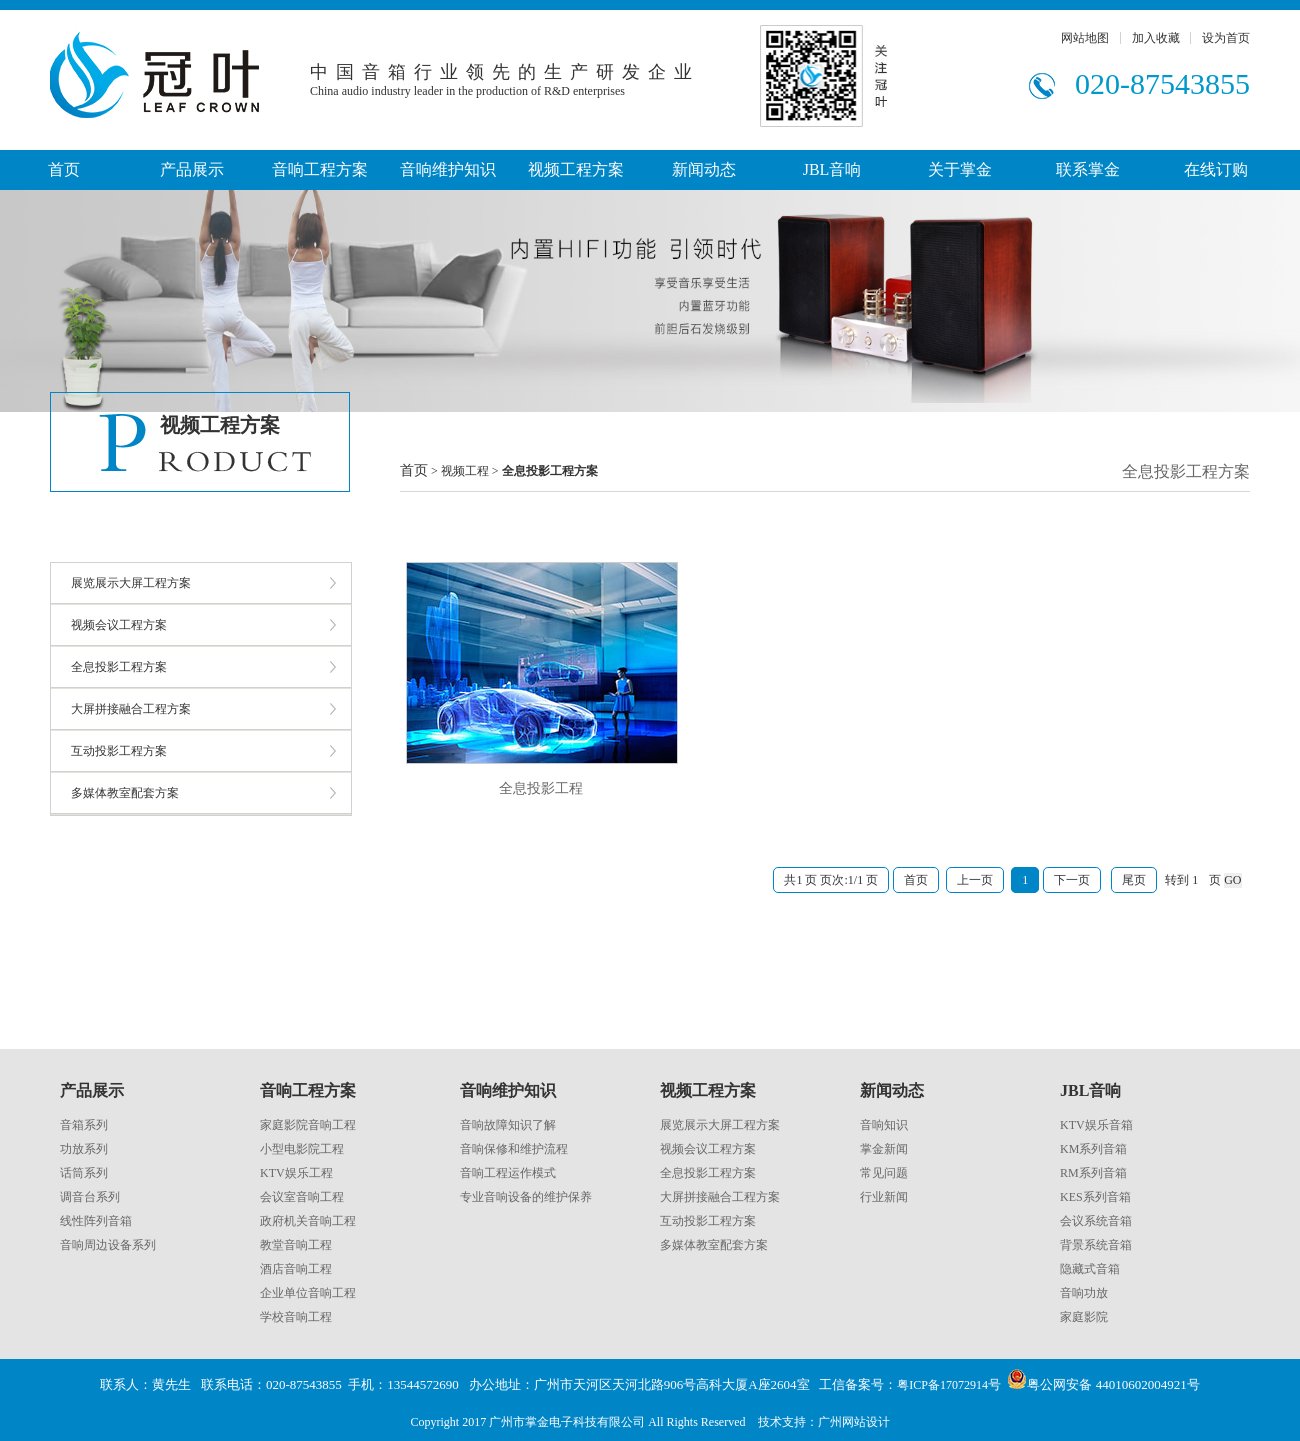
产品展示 (192, 169)
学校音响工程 (296, 1317)
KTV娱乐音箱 (1096, 1125)
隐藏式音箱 (1090, 1269)
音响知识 (884, 1125)
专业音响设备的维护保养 (526, 1197)
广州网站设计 (854, 1422)
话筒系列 (84, 1173)
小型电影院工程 (302, 1149)
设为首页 (1226, 38)
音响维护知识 (448, 169)
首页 (64, 169)
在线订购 (1216, 169)
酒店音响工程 (296, 1269)
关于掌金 (960, 169)
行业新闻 (884, 1197)
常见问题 (884, 1173)
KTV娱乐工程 (296, 1173)
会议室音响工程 (302, 1197)
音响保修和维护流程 (514, 1149)
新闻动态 (704, 169)
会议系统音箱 (1096, 1221)
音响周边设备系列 (108, 1245)
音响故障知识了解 (508, 1125)
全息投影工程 (541, 788)
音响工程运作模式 (508, 1173)
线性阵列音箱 (96, 1221)
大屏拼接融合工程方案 (131, 709)
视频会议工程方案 (119, 625)
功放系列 (84, 1149)
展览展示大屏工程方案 (131, 583)
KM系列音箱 (1093, 1149)
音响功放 (1084, 1293)
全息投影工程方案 (119, 667)
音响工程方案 (320, 169)
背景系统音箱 (1096, 1245)
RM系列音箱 (1093, 1173)
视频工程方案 (576, 169)
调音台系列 (90, 1197)
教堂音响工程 (296, 1245)
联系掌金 (1088, 169)
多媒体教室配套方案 (125, 793)
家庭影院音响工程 (308, 1125)
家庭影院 (1084, 1317)
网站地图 (1085, 38)
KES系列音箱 (1095, 1197)
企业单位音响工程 (308, 1293)
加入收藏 (1156, 38)
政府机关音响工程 (308, 1221)
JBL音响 (832, 169)
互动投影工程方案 (119, 751)
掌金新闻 (884, 1149)
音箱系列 (84, 1125)
